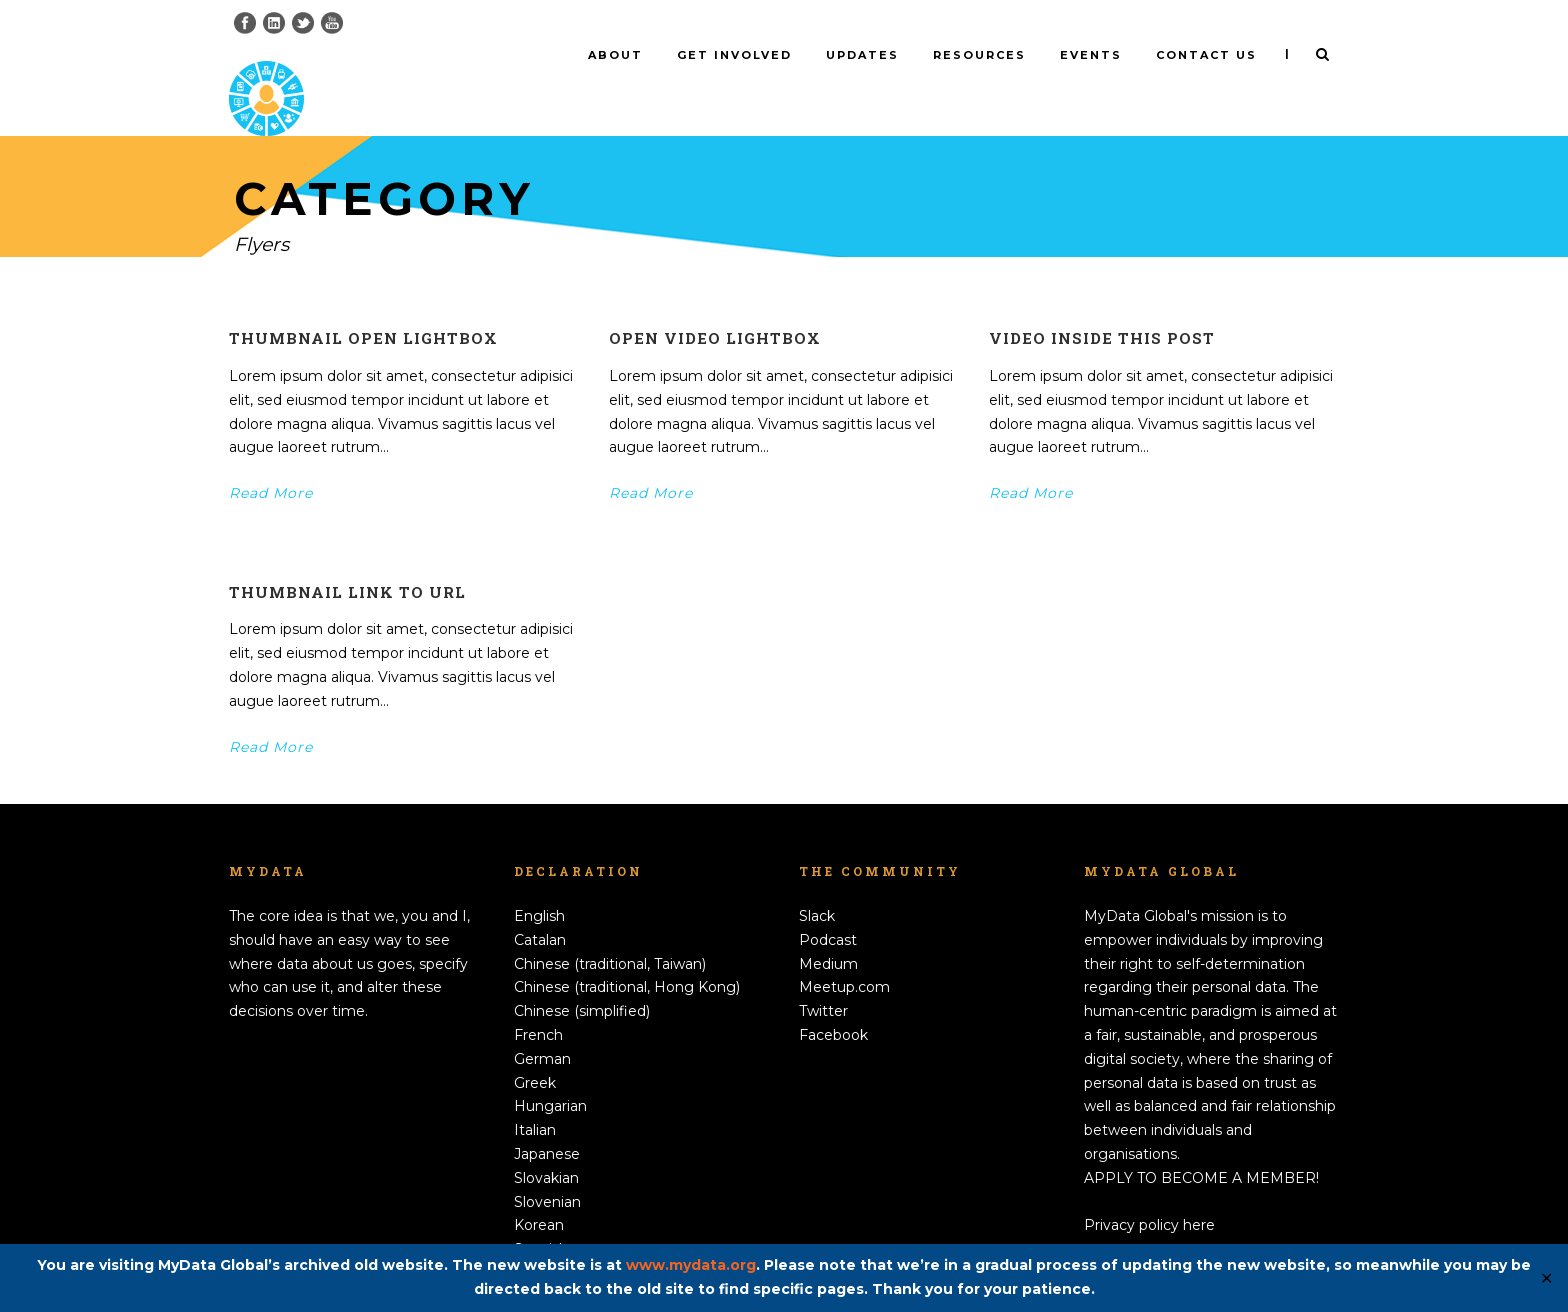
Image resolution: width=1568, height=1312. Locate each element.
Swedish (543, 1240)
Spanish (541, 1216)
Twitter (823, 978)
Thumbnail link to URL (347, 559)
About (615, 55)
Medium (828, 930)
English (539, 883)
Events (1091, 55)
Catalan (540, 907)
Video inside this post (1102, 305)
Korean (539, 1192)
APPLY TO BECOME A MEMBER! (1201, 1145)
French (538, 1002)
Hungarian (550, 1073)
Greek (535, 1049)
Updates (862, 55)
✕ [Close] (1546, 1278)
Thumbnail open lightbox (363, 305)
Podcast (828, 907)
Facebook (833, 1002)
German (542, 1026)
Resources (979, 55)
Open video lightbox (715, 305)
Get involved (734, 55)
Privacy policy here (1149, 1192)
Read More (271, 460)
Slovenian (547, 1168)
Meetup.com (844, 954)
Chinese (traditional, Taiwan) (610, 930)
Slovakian (546, 1145)
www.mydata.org (691, 1265)
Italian (535, 1097)
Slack (817, 883)
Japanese (547, 1121)
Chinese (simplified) (582, 978)
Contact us (1206, 55)
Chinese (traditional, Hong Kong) (627, 954)
